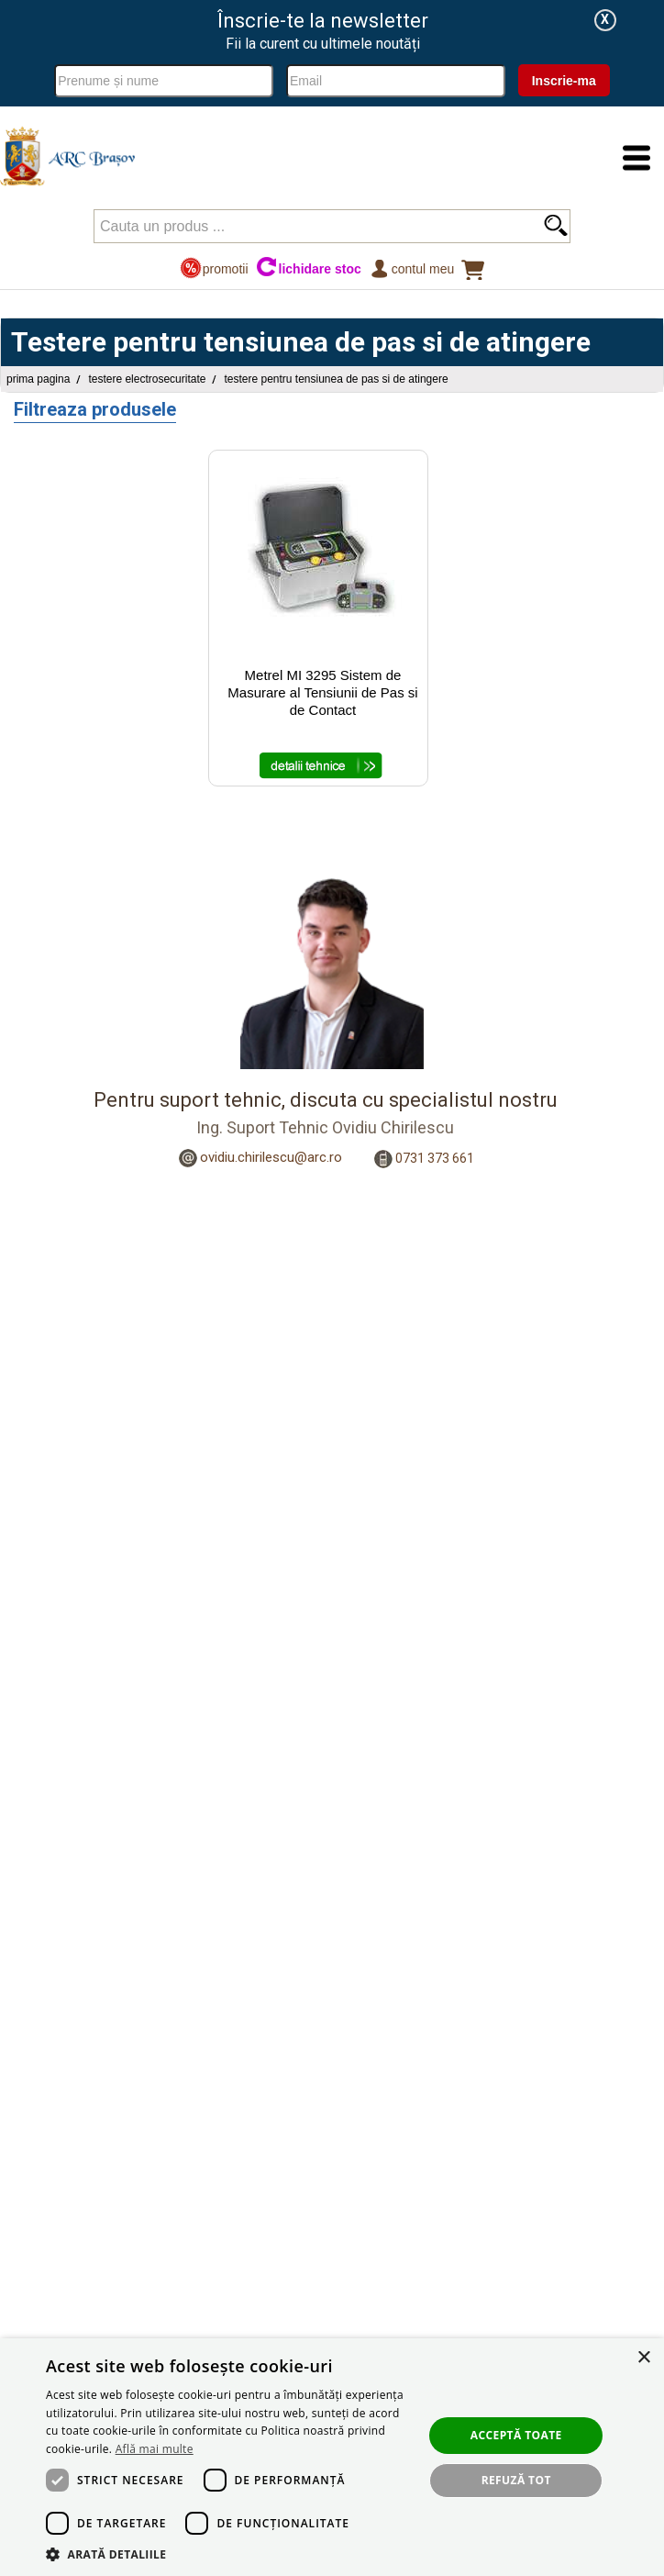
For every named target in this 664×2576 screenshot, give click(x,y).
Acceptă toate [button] (516, 2435)
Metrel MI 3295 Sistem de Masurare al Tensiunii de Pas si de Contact (322, 692)
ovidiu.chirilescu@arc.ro (271, 1157)
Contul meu (411, 268)
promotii (214, 268)
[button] (229, 2553)
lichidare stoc (308, 268)
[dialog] (332, 2457)
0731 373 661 (434, 1158)
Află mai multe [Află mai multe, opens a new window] (155, 2449)
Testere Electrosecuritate (146, 379)
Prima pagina (38, 379)
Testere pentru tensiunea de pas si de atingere (336, 379)
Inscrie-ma (564, 80)
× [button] (643, 2358)
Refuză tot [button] (516, 2480)
